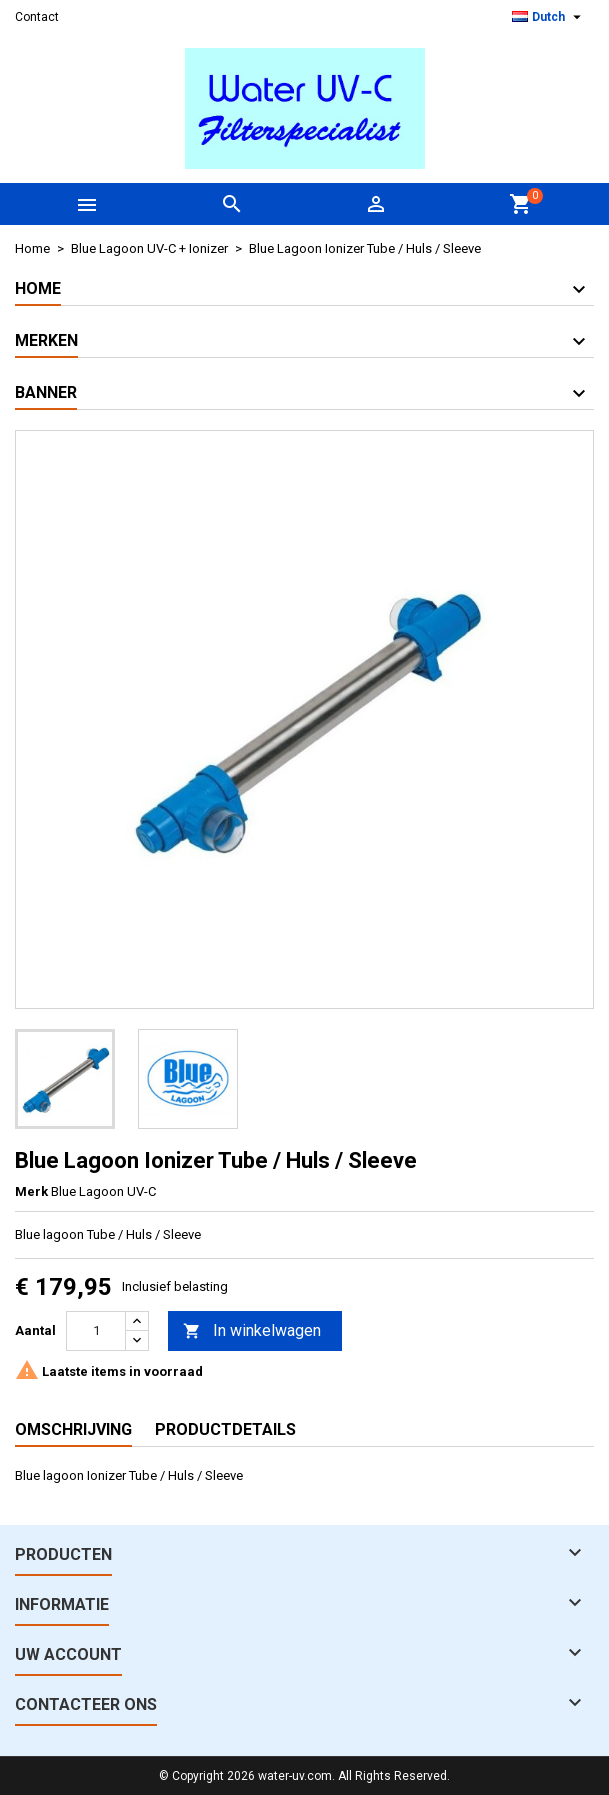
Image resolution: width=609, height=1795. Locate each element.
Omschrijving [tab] (73, 1429)
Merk (31, 1191)
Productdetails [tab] (225, 1429)
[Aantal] (96, 1331)
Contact (37, 17)
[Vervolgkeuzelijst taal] (549, 17)
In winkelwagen (252, 1331)
